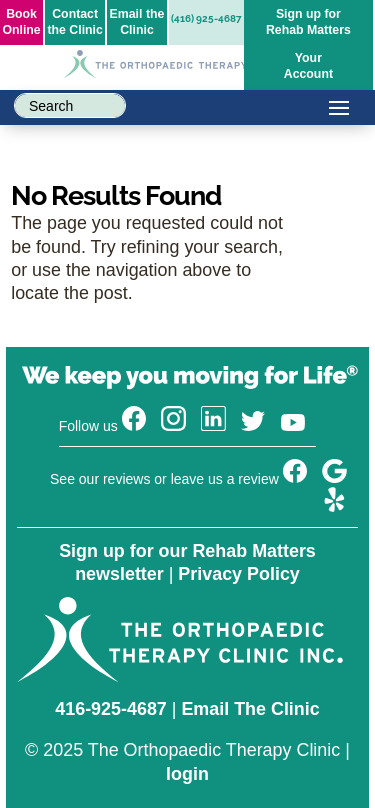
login (187, 774)
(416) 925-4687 (206, 18)
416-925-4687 (111, 709)
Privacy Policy (238, 574)
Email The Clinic (250, 709)
